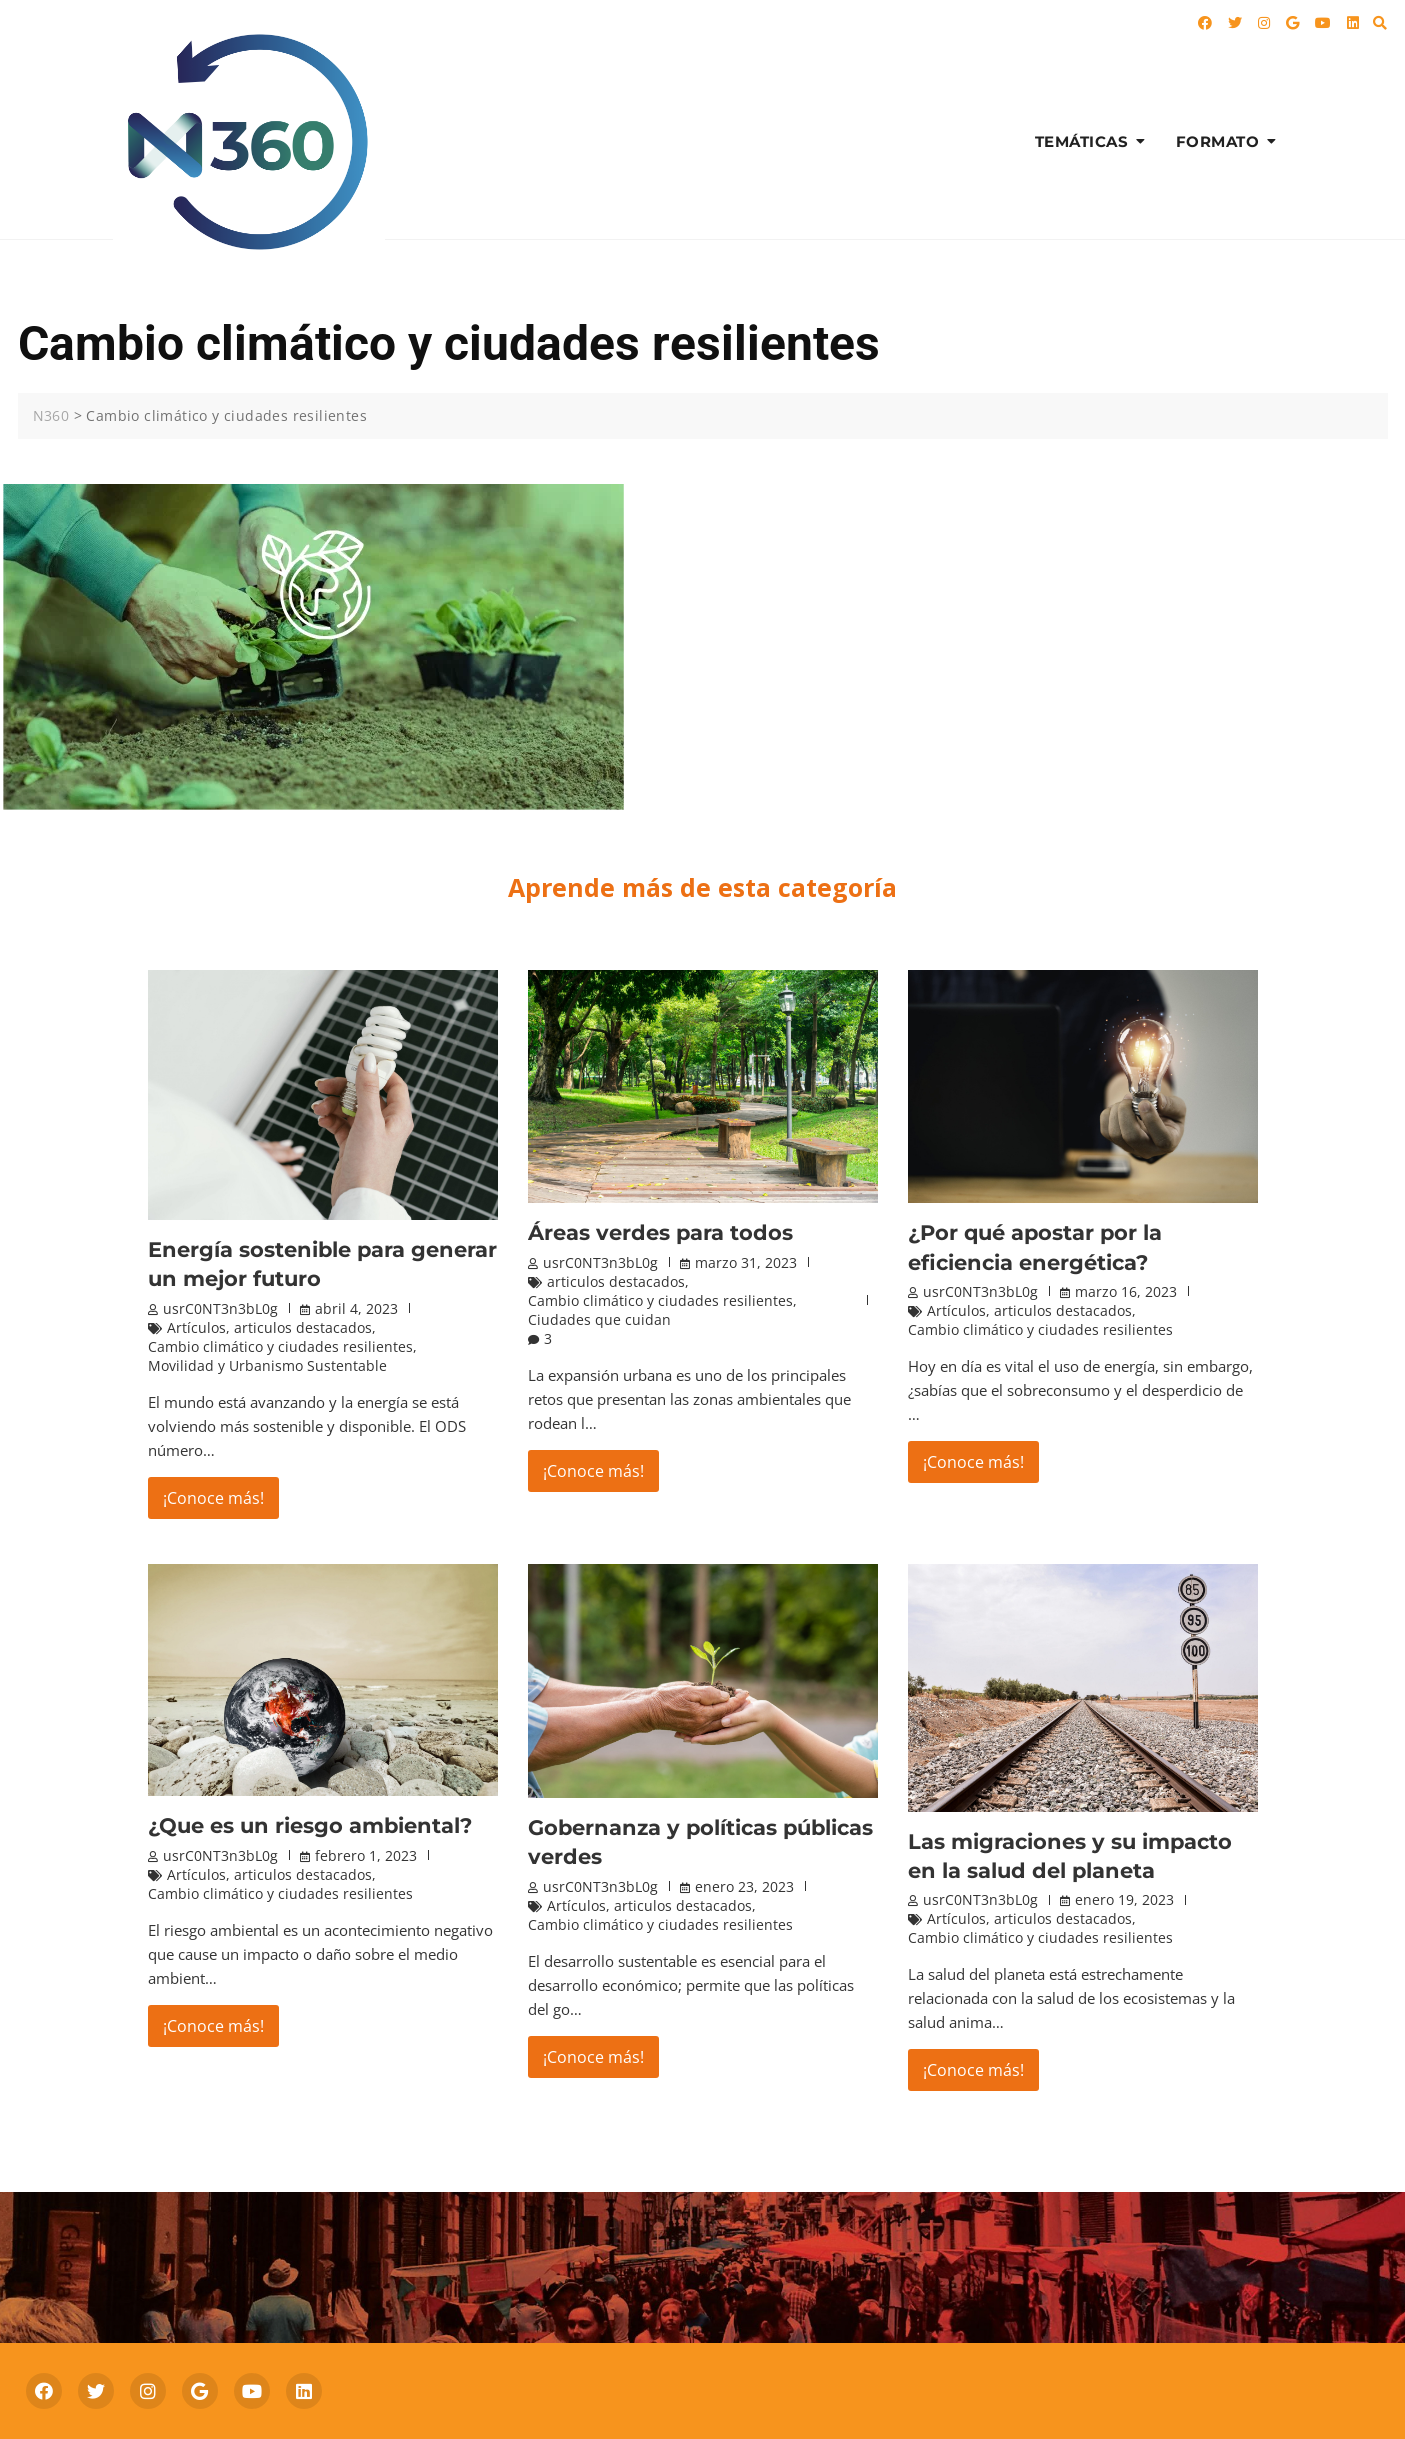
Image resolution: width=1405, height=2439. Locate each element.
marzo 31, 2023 (746, 1262)
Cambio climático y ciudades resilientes (280, 1346)
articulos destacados (303, 1327)
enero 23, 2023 (744, 1886)
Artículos (196, 1327)
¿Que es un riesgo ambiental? (310, 1825)
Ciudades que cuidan (599, 1319)
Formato (1218, 141)
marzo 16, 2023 (1126, 1291)
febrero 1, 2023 (366, 1855)
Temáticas (1082, 141)
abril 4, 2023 (356, 1308)
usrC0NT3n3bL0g (220, 1308)
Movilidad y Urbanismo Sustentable (267, 1365)
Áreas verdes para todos (660, 1232)
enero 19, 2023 (1124, 1899)
